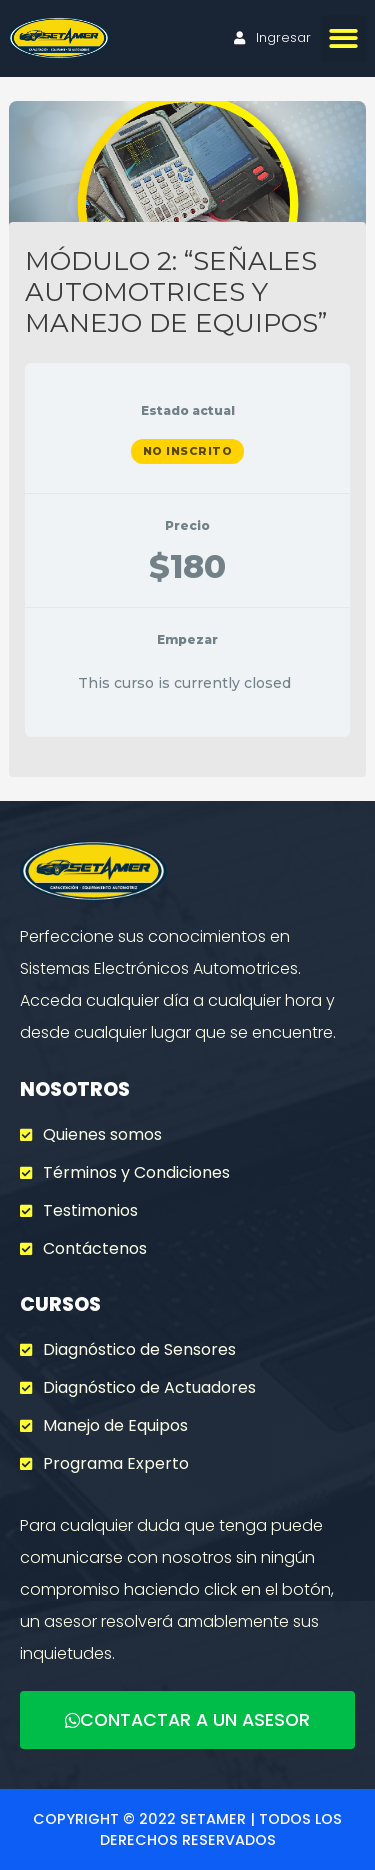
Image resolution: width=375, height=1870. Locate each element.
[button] (344, 38)
